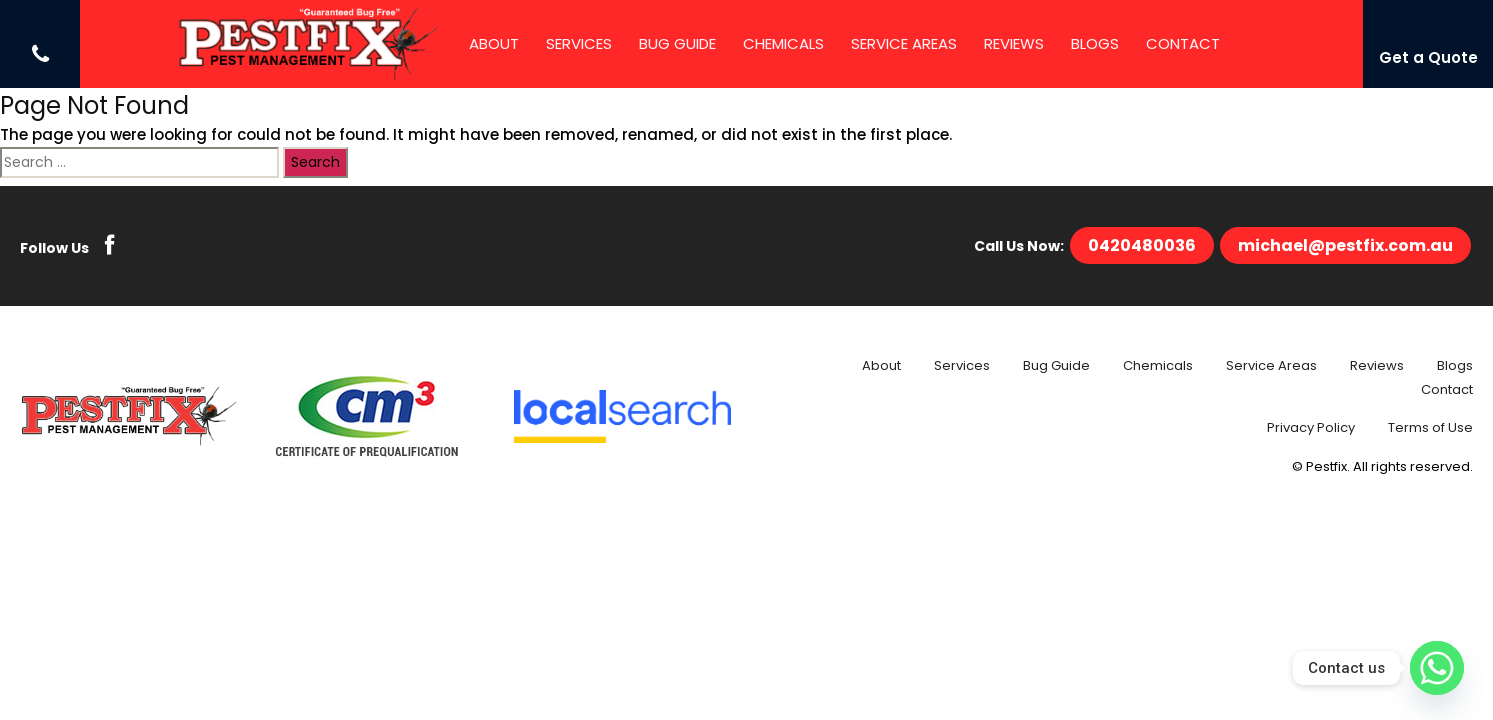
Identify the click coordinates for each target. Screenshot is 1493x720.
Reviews (1014, 43)
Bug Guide (677, 43)
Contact (1183, 43)
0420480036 (1142, 245)
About (494, 43)
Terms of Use (1430, 427)
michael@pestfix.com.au (1345, 245)
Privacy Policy (1311, 427)
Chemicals (783, 43)
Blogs (1095, 43)
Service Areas (904, 43)
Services (579, 43)
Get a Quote (1428, 57)
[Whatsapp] (1437, 668)
